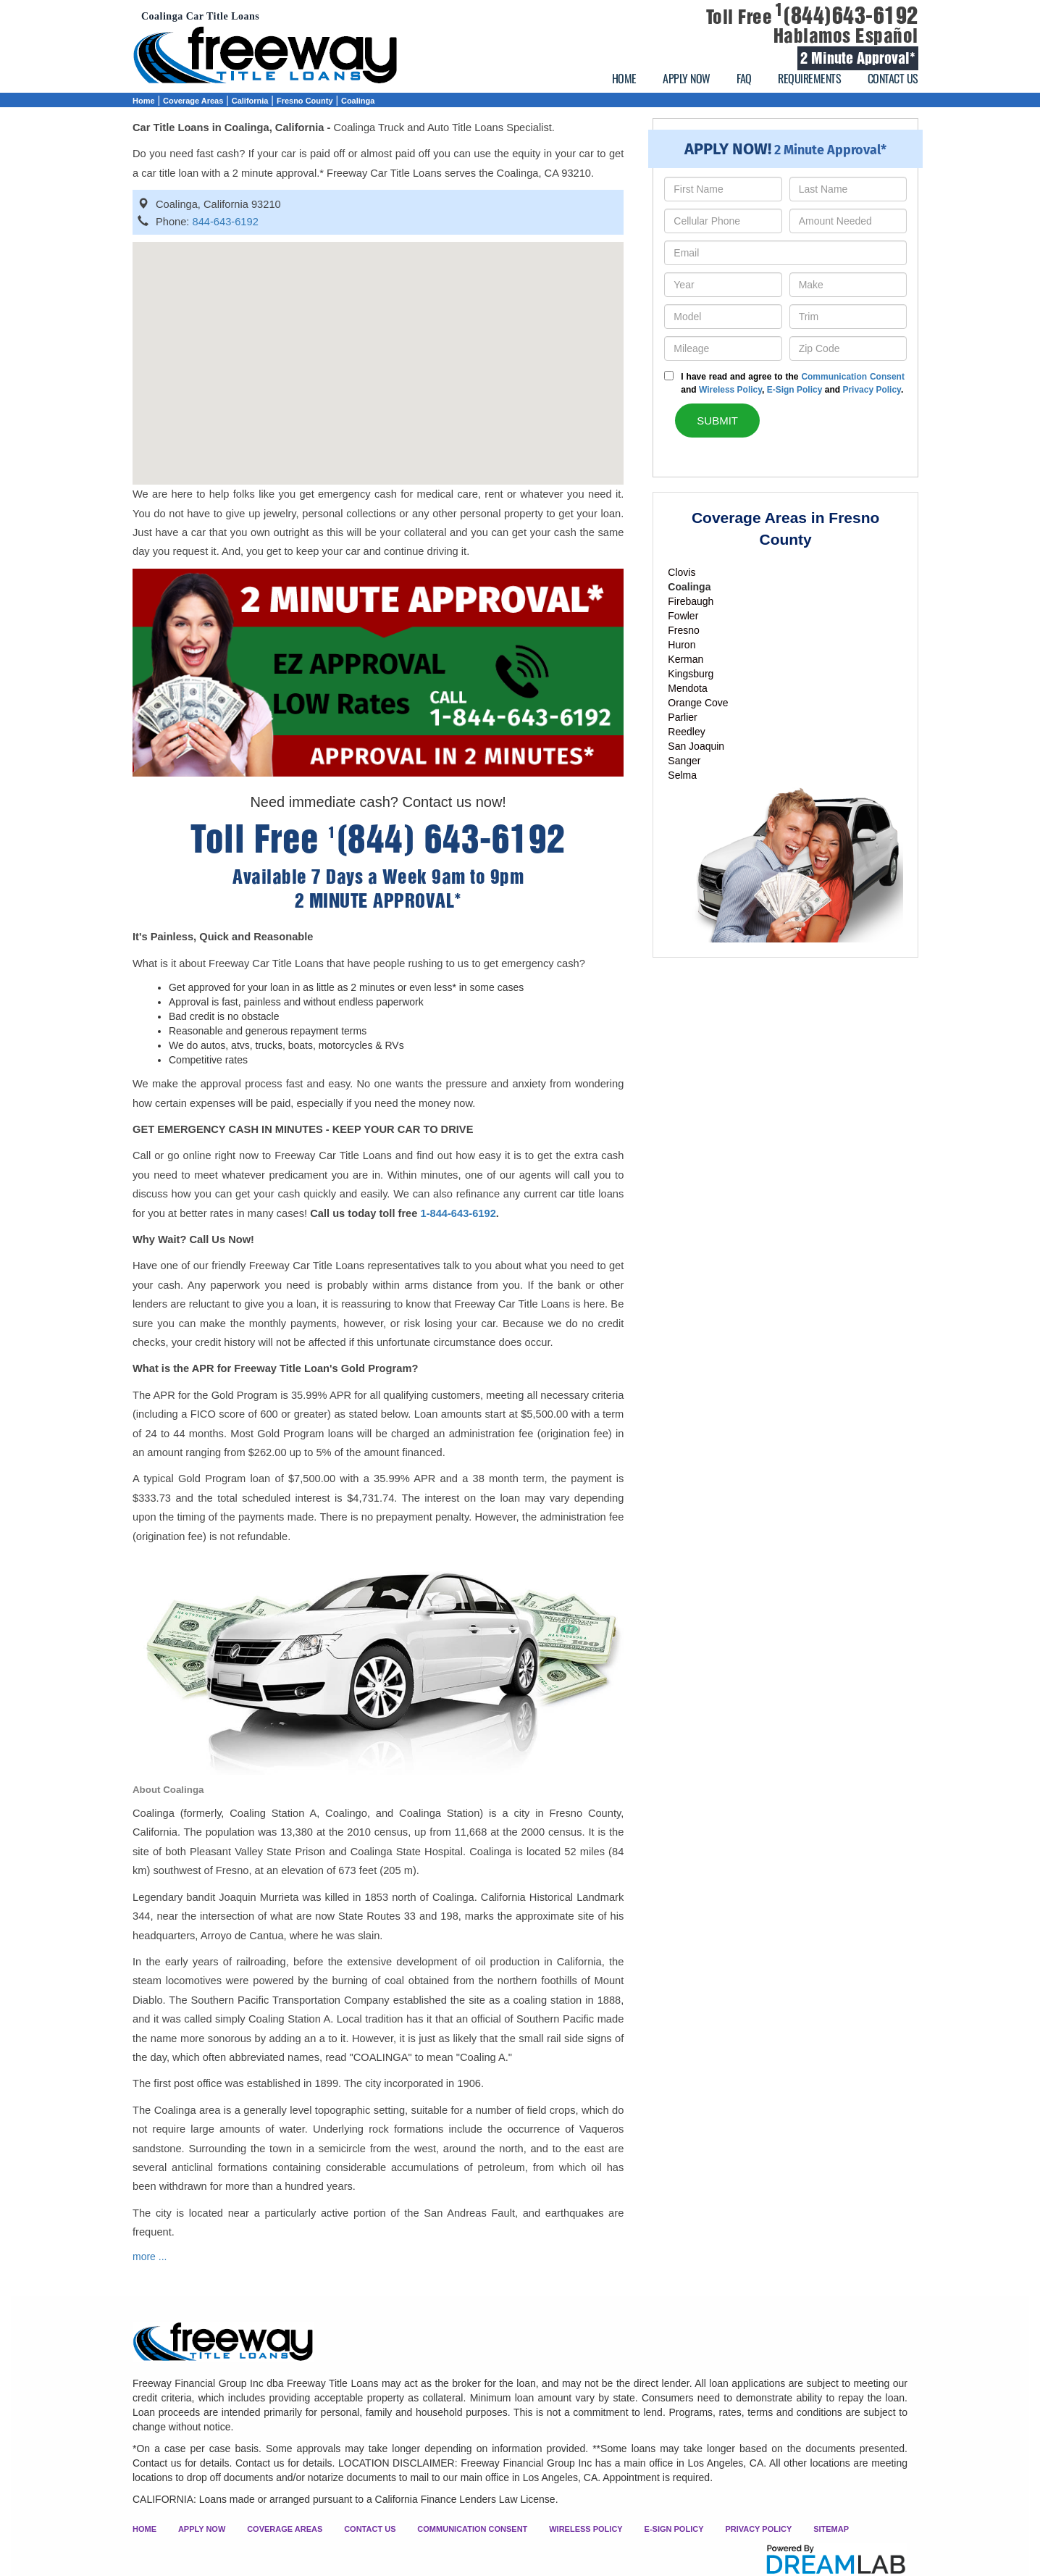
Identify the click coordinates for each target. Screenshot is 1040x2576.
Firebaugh (690, 601)
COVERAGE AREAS (284, 2529)
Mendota (687, 688)
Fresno (684, 630)
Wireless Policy (730, 390)
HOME (624, 78)
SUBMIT (717, 420)
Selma (682, 775)
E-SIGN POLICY (674, 2529)
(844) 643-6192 (447, 839)
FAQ (744, 78)
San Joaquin (696, 746)
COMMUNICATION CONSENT (472, 2529)
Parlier (682, 717)
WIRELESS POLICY (585, 2529)
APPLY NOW (686, 78)
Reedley (686, 731)
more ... (150, 2256)
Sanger (684, 760)
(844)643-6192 (846, 16)
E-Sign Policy (795, 390)
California (250, 100)
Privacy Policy (871, 390)
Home (144, 100)
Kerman (685, 659)
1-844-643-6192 (458, 1213)
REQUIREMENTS (809, 78)
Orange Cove (698, 702)
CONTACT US (893, 78)
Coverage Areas (193, 100)
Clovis (681, 572)
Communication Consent (853, 377)
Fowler (683, 616)
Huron (681, 645)
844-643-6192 (226, 221)
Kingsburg (690, 673)
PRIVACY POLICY (758, 2529)
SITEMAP (831, 2529)
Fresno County (305, 100)
